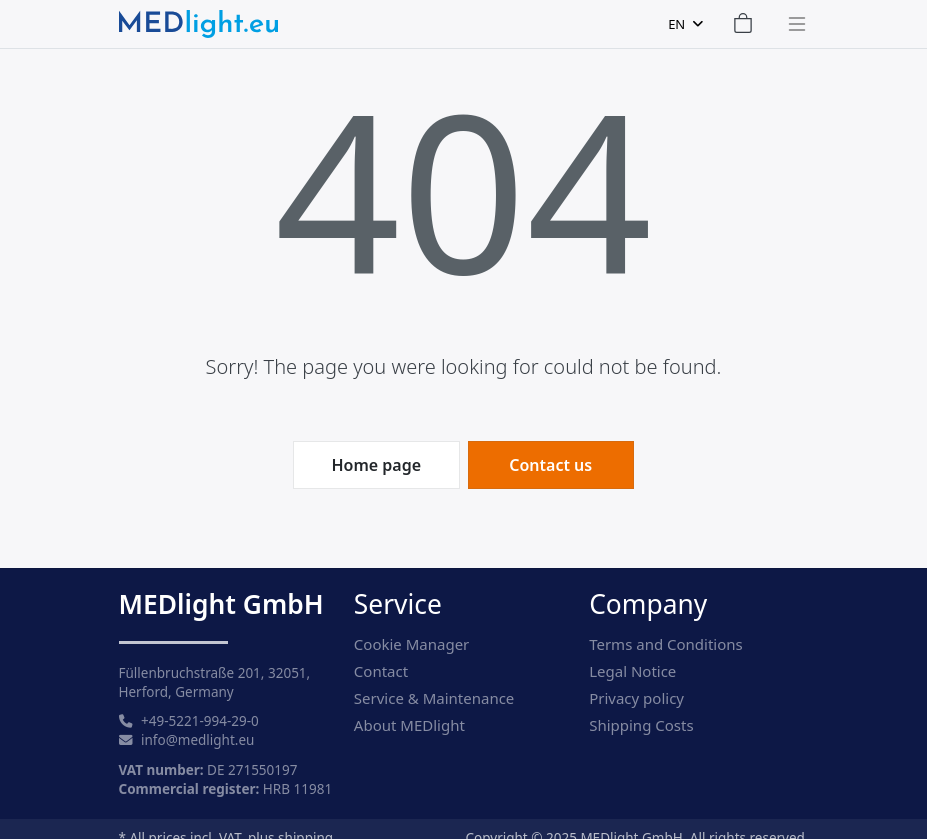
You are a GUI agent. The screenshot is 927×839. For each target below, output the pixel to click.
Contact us (550, 465)
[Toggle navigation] (791, 24)
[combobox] (685, 24)
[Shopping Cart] (743, 24)
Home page (376, 465)
